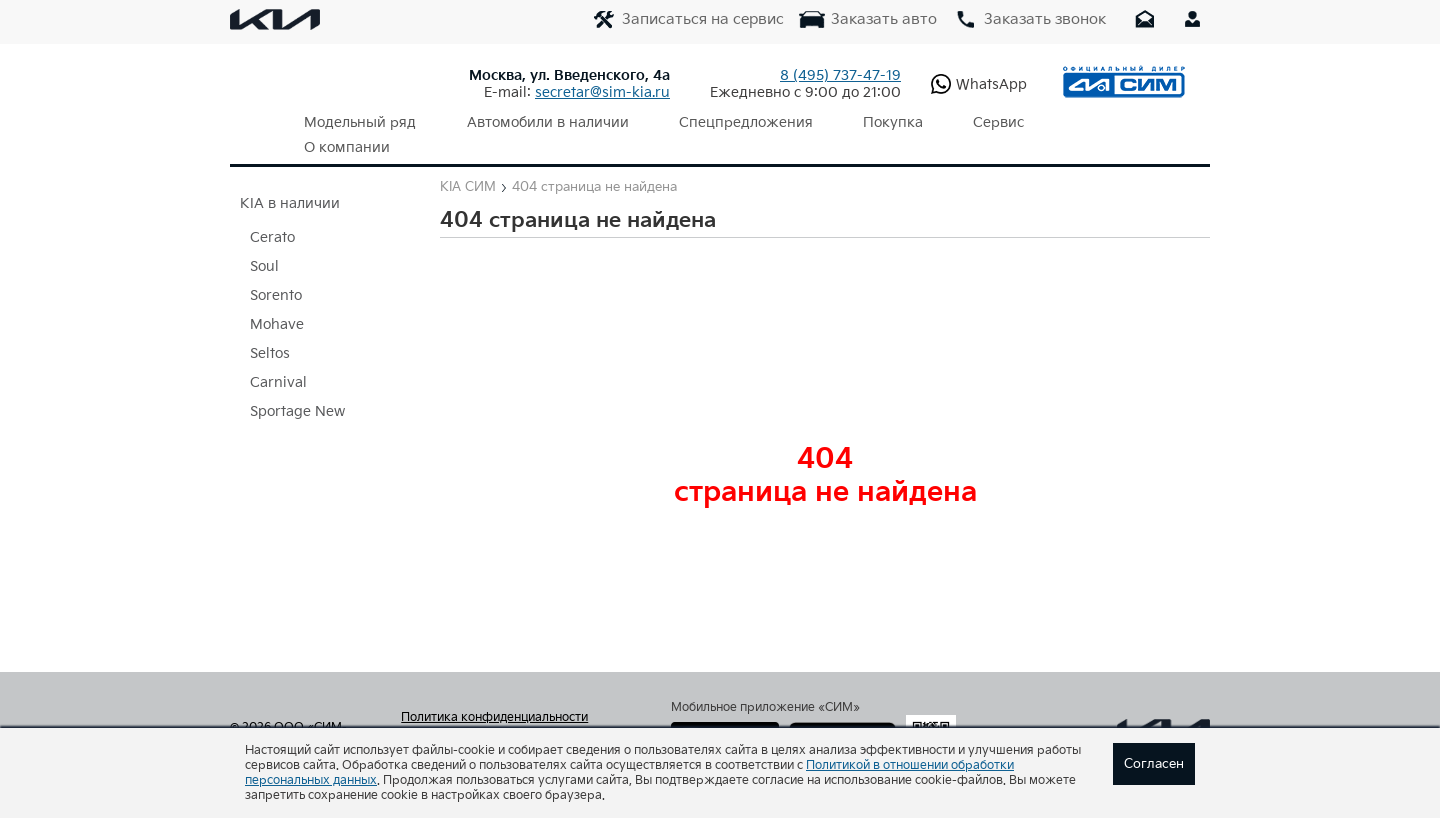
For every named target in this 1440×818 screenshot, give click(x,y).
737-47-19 (840, 75)
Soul (264, 241)
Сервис (953, 122)
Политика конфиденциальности (494, 693)
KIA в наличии (290, 178)
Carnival (278, 357)
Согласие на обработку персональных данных (513, 719)
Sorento (276, 270)
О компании (1062, 122)
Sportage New (297, 386)
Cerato (272, 212)
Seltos (270, 328)
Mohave (277, 299)
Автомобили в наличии (533, 122)
